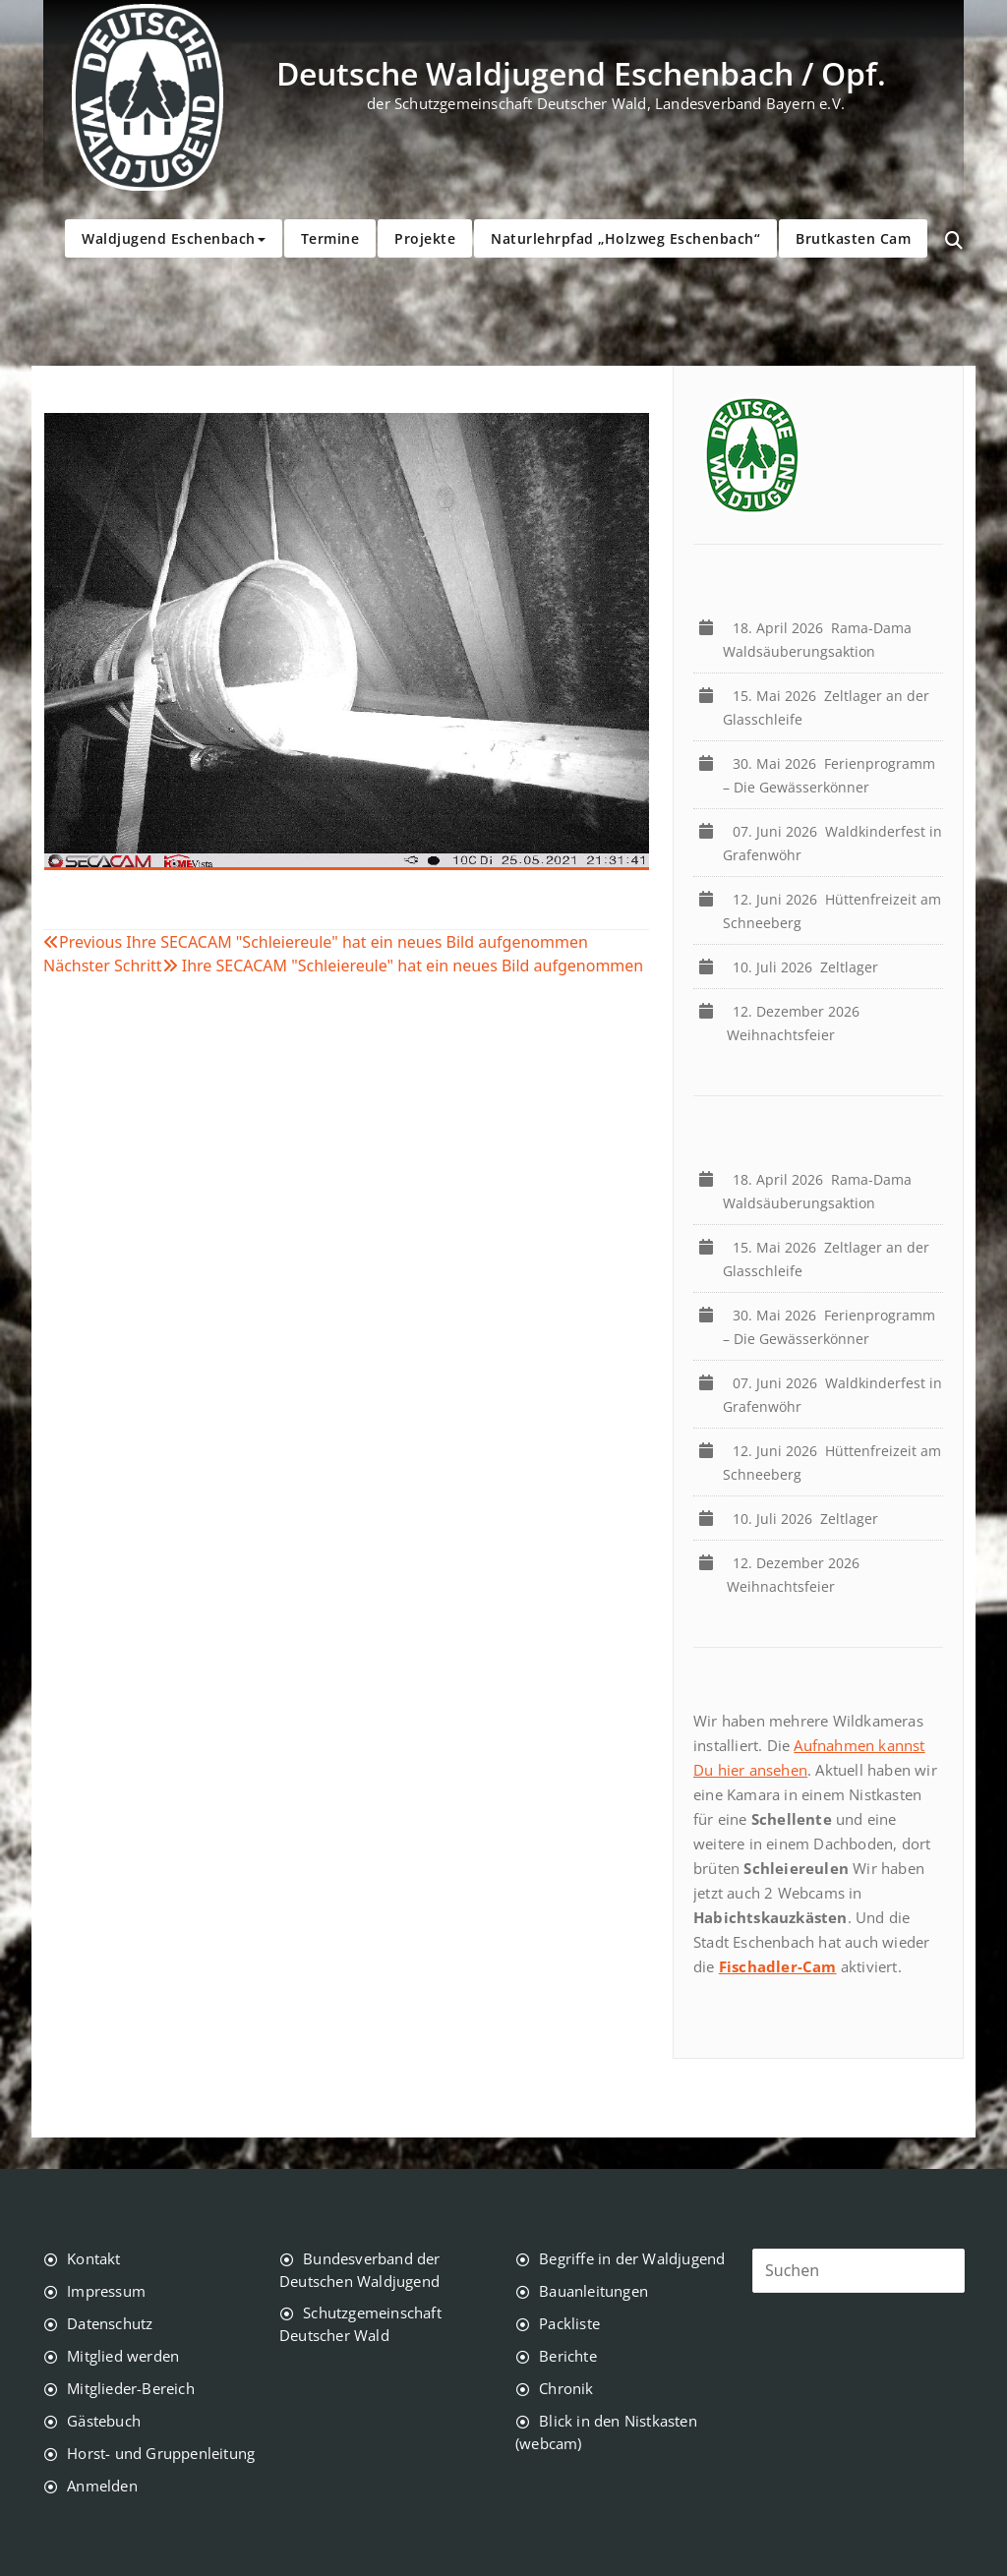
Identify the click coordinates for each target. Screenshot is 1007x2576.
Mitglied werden (123, 2356)
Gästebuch (104, 2420)
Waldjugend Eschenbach (174, 238)
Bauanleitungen (593, 2291)
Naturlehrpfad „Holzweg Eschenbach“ (625, 238)
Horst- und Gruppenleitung (161, 2453)
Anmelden (102, 2485)
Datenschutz (109, 2323)
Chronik (566, 2388)
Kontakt (93, 2258)
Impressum (106, 2291)
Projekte (424, 238)
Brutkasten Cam (853, 238)
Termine (330, 238)
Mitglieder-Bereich (131, 2388)
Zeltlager (809, 967)
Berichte (568, 2356)
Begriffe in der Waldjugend (632, 2258)
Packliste (569, 2323)
